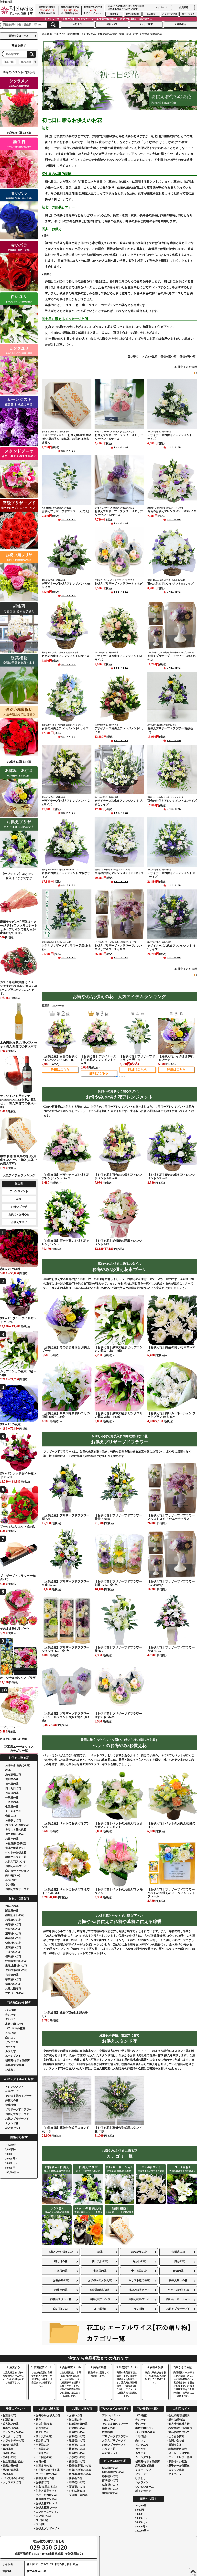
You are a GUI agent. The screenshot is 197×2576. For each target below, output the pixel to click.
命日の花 (10, 1815)
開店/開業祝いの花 (113, 2472)
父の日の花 (9, 2457)
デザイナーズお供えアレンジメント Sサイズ (172, 435)
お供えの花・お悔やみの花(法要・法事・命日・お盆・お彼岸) (116, 34)
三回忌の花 (11, 1802)
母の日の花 (9, 2453)
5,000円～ (10, 2149)
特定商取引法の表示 (180, 2428)
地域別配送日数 (177, 2449)
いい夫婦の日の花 (13, 2478)
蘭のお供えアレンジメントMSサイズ (172, 582)
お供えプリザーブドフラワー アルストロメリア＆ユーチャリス (119, 946)
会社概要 (114, 14)
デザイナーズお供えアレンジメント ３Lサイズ (172, 873)
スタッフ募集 (176, 2470)
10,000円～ (11, 2154)
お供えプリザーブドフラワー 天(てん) (66, 510)
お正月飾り (9, 2419)
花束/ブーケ (12, 2091)
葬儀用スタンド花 (15, 1857)
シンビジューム (144, 2486)
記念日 (78, 24)
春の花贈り (9, 2449)
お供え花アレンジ (15, 1861)
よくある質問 (176, 2436)
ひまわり (10, 2069)
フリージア (141, 2474)
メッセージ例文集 (178, 2453)
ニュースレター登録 (180, 2457)
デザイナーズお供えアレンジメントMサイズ (119, 656)
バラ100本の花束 (15, 2028)
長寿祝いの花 (13, 1924)
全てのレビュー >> (93, 13)
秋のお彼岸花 (10, 2470)
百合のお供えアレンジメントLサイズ (66, 727)
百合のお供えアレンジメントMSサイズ (172, 510)
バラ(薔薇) (11, 2010)
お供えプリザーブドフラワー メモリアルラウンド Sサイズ (119, 435)
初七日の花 (11, 1783)
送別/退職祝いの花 (16, 1970)
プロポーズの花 (14, 1993)
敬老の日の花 (10, 2465)
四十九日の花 (13, 1788)
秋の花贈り (9, 2474)
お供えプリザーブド (17, 1889)
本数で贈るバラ (14, 2023)
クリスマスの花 (12, 2482)
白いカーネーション (17, 1870)
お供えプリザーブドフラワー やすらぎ (119, 582)
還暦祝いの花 (13, 1933)
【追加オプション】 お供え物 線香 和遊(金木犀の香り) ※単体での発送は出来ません (66, 437)
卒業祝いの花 (13, 1979)
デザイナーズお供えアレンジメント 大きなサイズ (119, 801)
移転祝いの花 (110, 2476)
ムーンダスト (13, 2055)
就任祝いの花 (110, 2484)
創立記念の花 (110, 2493)
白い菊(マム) (12, 1875)
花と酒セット (13, 2128)
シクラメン (141, 2482)
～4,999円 (10, 2144)
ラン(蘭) (10, 1884)
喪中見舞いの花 (14, 1834)
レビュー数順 (149, 356)
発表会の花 (11, 1974)
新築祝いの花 (13, 1984)
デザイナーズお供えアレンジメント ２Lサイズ (66, 801)
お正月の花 (9, 2415)
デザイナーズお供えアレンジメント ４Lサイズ (172, 946)
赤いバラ (10, 2014)
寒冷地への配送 (177, 2461)
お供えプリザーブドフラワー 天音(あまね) (66, 946)
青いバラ (112, 24)
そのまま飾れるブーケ (18, 2095)
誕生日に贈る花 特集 (15, 1739)
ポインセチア (143, 2490)
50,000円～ (11, 2167)
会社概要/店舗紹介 (179, 2415)
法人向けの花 (110, 2468)
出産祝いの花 (13, 1938)
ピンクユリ (11, 2042)
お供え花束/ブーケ (16, 1866)
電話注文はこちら (18, 35)
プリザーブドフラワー (18, 2109)
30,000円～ (11, 2163)
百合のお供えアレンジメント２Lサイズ (172, 799)
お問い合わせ (176, 2440)
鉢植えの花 (11, 2100)
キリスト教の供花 (15, 1829)
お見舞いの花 (13, 1919)
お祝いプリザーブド (17, 2118)
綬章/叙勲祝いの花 (16, 1961)
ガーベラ (10, 2046)
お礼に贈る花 (13, 1988)
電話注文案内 (176, 2444)
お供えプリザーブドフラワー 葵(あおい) (172, 729)
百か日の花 (11, 1793)
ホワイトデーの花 (13, 2440)
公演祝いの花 (13, 1952)
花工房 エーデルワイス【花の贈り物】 (62, 34)
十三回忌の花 (13, 1811)
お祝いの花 (11, 1906)
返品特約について (178, 2432)
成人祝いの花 (10, 2423)
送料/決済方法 (133, 14)
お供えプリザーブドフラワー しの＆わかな (172, 656)
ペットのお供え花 (15, 1852)
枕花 (8, 1770)
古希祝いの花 (13, 1929)
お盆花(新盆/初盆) (15, 1843)
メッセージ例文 (169, 14)
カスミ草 (10, 2051)
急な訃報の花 (13, 1774)
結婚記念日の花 (14, 1915)
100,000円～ (12, 2172)
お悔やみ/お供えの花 (17, 1765)
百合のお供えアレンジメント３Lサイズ (119, 871)
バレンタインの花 (13, 2432)
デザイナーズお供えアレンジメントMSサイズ (66, 584)
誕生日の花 (11, 1910)
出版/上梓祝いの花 (16, 1965)
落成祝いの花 (110, 2480)
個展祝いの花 (13, 1956)
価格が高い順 (187, 356)
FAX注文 (151, 14)
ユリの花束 (147, 24)
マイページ (161, 7)
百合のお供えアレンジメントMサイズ (66, 654)
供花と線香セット (15, 1848)
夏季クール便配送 (178, 2465)
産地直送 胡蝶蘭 (14, 2065)
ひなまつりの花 (12, 2436)
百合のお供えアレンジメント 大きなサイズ (66, 873)
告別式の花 (11, 1779)
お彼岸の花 (11, 1838)
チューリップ (143, 2470)
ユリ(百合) (11, 1880)
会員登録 (183, 7)
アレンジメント (14, 2086)
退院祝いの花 (13, 1947)
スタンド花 (11, 2123)
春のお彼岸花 (10, 2444)
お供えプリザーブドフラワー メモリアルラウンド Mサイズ (119, 512)
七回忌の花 (11, 1806)
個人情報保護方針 (178, 2423)
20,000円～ (11, 2158)
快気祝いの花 (13, 1942)
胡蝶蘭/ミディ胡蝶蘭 (17, 2060)
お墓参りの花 (13, 1820)
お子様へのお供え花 (17, 1825)
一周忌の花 (11, 1797)
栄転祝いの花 (110, 2488)
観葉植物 (181, 24)
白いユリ (10, 2037)
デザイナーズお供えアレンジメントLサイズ (119, 729)
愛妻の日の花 (10, 2428)
